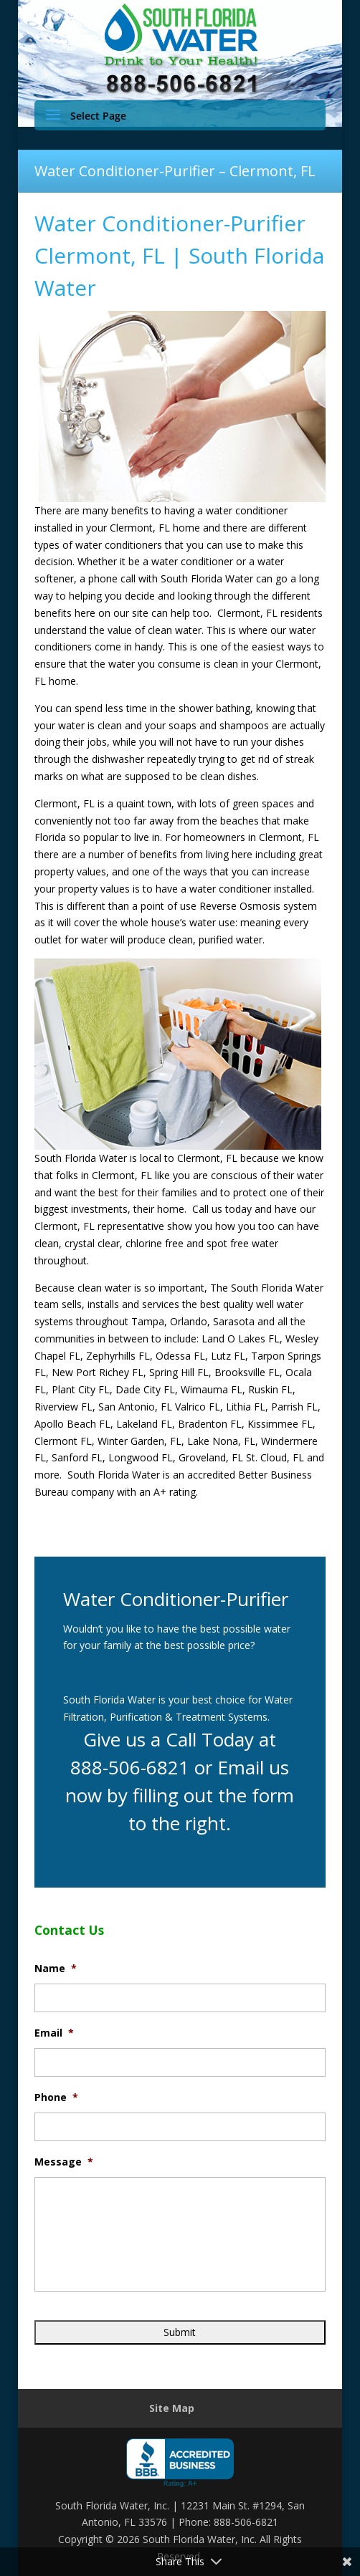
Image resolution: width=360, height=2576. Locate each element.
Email (54, 2033)
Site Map (171, 2408)
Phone (56, 2097)
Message (63, 2162)
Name (55, 1968)
